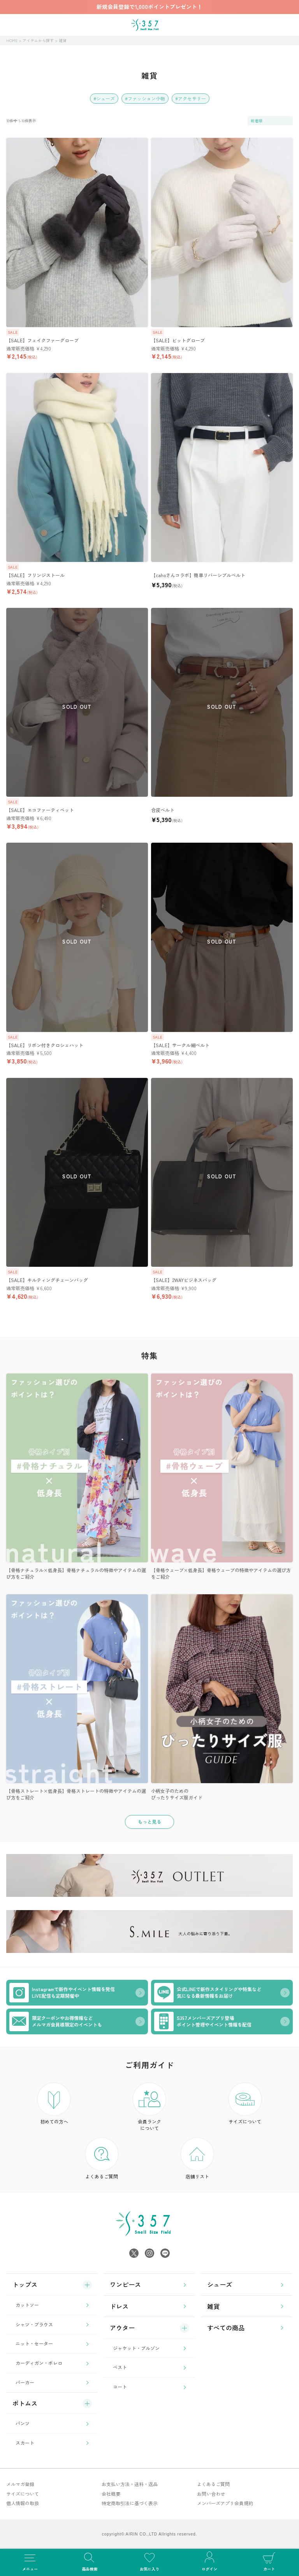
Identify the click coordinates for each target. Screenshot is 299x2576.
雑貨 (213, 2306)
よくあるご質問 (101, 2159)
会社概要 (111, 2493)
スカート (25, 2442)
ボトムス (24, 2403)
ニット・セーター (34, 2343)
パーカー (25, 2382)
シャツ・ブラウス (34, 2324)
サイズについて (245, 2104)
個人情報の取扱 (22, 2503)
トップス (24, 2284)
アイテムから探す (38, 40)
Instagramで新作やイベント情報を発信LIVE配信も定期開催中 (62, 1992)
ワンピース (125, 2284)
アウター (122, 2327)
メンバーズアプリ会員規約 (225, 2503)
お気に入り (149, 2561)
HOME (12, 40)
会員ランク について (149, 2107)
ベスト (120, 2367)
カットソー (27, 2304)
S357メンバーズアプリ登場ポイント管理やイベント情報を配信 (203, 2021)
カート (269, 2561)
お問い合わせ (211, 2493)
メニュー (30, 2561)
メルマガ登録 (20, 2484)
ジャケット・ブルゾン (136, 2348)
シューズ (219, 2284)
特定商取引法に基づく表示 (130, 2503)
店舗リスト (197, 2159)
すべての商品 (225, 2327)
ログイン (209, 2561)
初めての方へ (54, 2104)
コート (120, 2386)
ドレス (119, 2306)
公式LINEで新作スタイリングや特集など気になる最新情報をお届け (207, 1992)
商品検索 (90, 2561)
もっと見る (149, 1821)
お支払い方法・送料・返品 (130, 2484)
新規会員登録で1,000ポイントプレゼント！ (149, 7)
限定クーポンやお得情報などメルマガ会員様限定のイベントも (55, 2021)
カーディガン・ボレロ (39, 2362)
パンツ (23, 2423)
